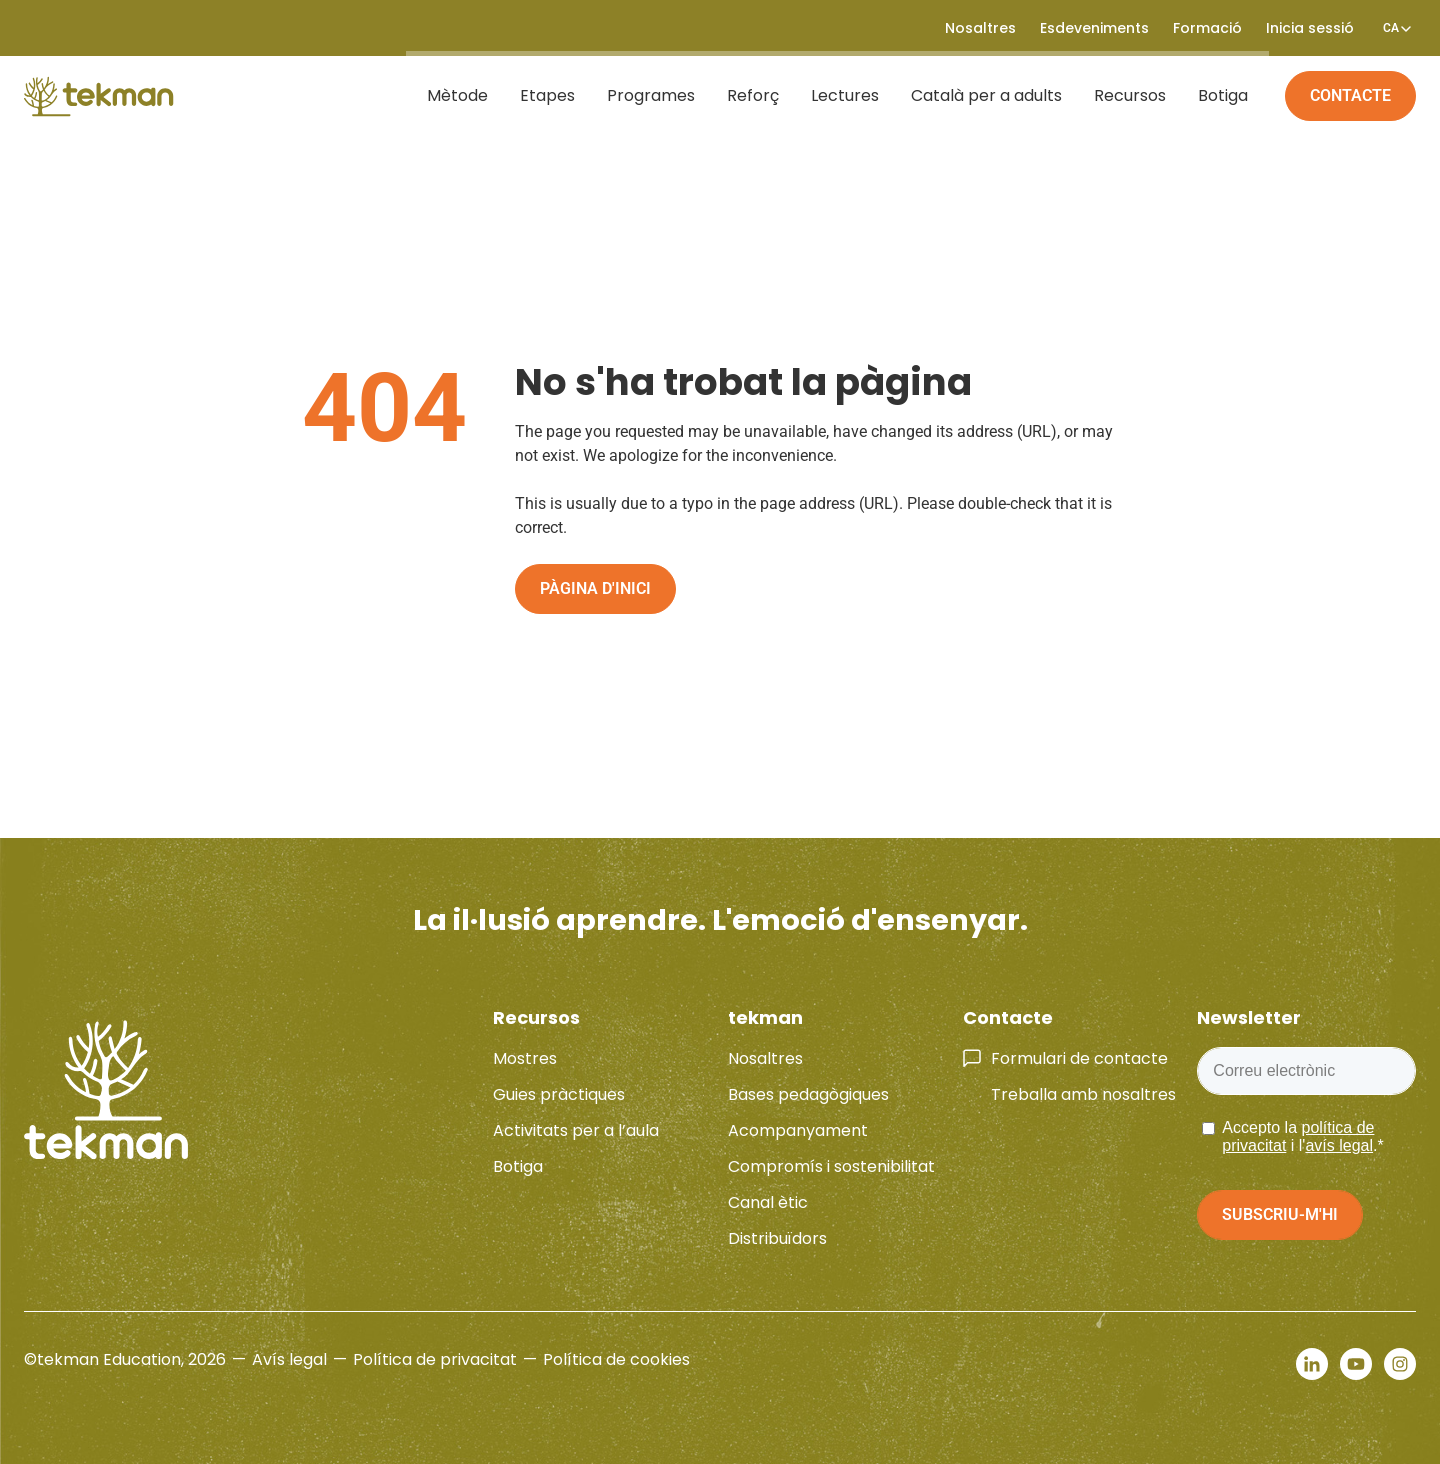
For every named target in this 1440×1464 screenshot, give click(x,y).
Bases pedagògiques (808, 1094)
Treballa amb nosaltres (1083, 1094)
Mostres (525, 1058)
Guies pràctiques (559, 1094)
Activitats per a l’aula (576, 1130)
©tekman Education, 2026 (125, 1359)
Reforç (758, 95)
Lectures (850, 95)
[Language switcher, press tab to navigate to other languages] (1391, 28)
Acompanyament (798, 1130)
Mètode (462, 95)
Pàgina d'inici (595, 588)
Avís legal (289, 1359)
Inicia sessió (1310, 28)
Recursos (1135, 95)
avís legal (1339, 1145)
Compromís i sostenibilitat (831, 1166)
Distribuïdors (777, 1238)
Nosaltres (980, 28)
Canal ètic (768, 1202)
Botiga (1228, 95)
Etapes (552, 95)
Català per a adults (991, 95)
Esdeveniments (1094, 28)
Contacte (1350, 95)
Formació (1207, 28)
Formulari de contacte (1079, 1058)
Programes (656, 95)
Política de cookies (616, 1359)
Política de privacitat (435, 1359)
